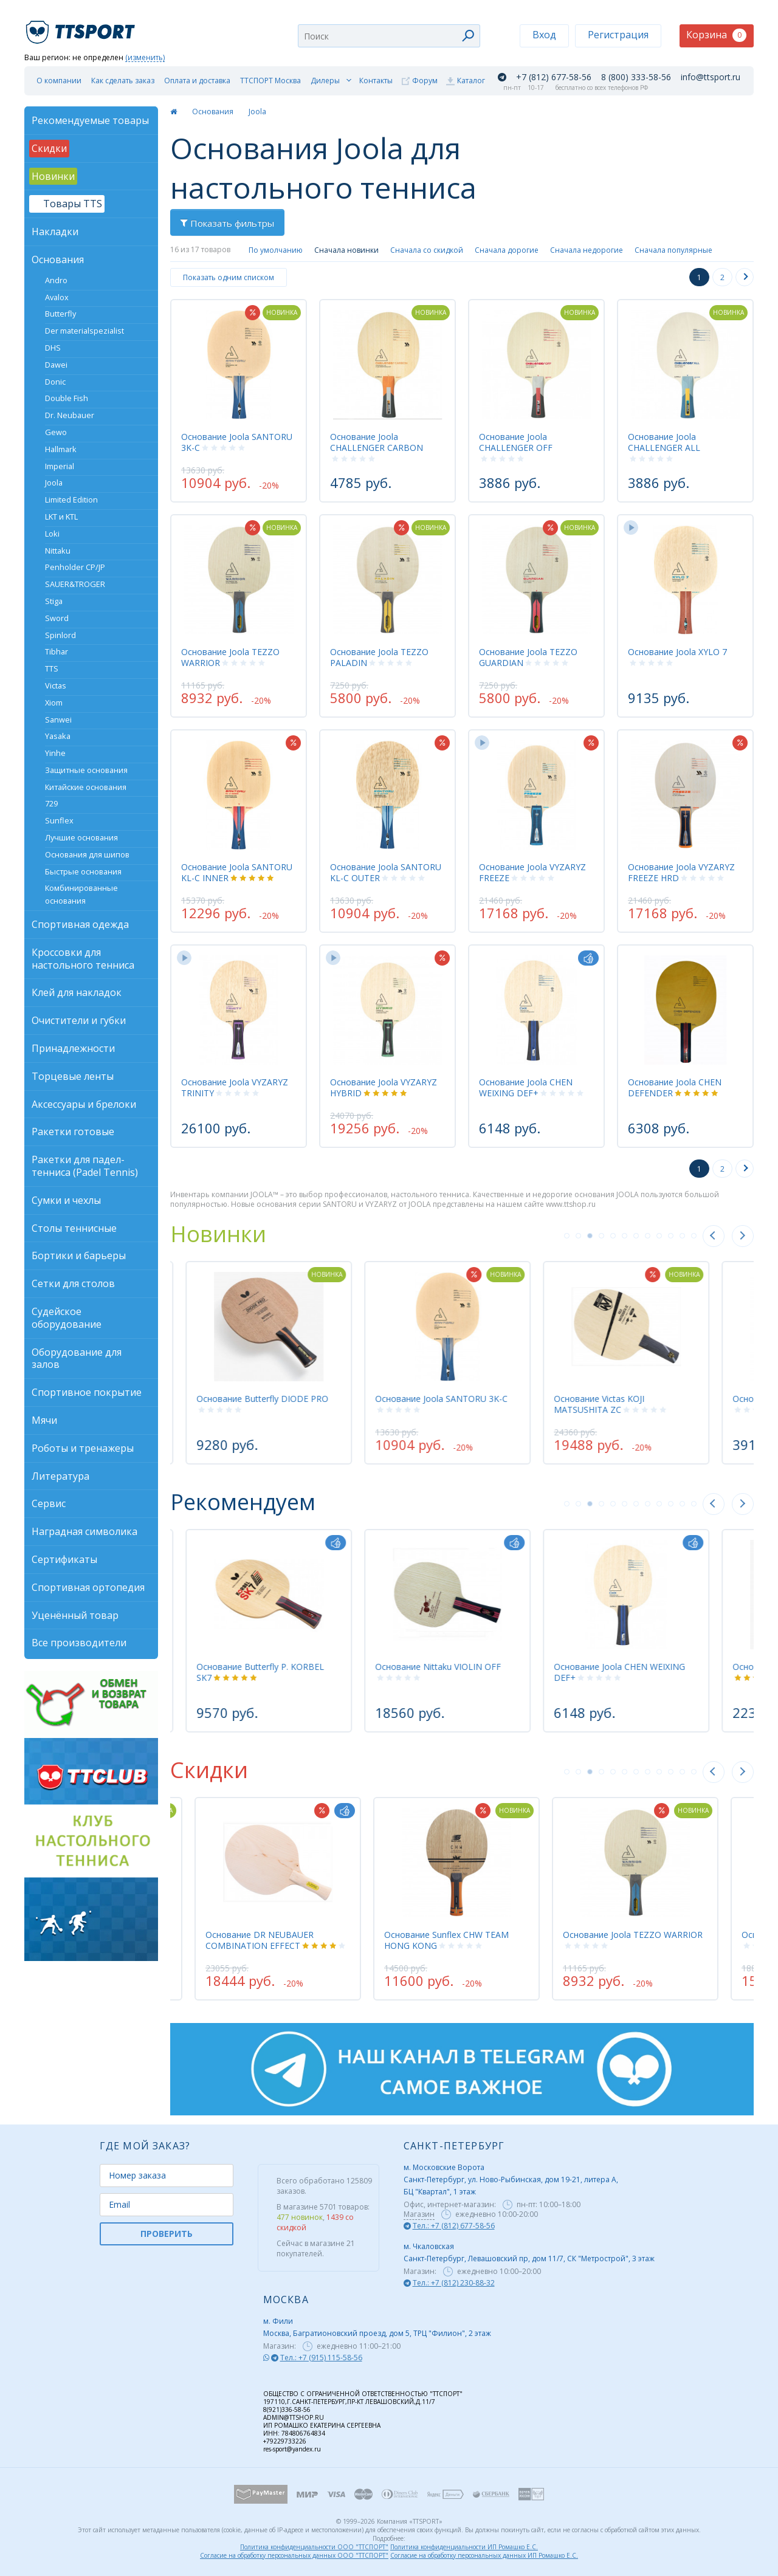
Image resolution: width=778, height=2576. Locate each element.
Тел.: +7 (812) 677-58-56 (454, 2226)
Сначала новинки (346, 250)
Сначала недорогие (586, 250)
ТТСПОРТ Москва (270, 80)
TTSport (82, 27)
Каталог (471, 80)
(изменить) (145, 58)
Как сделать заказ (122, 80)
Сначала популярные (673, 250)
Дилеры (325, 80)
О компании (58, 80)
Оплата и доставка (197, 80)
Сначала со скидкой (426, 250)
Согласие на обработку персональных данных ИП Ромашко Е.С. (484, 2555)
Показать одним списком (228, 277)
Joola (257, 111)
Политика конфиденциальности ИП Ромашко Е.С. (464, 2547)
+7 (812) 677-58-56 (553, 77)
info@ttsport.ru (710, 77)
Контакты (376, 80)
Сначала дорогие (507, 250)
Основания (212, 111)
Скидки (209, 1770)
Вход (544, 34)
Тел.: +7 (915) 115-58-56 (321, 2357)
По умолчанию (276, 250)
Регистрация (618, 34)
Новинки (218, 1234)
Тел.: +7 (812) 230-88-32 (454, 2283)
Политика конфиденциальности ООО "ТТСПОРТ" (314, 2547)
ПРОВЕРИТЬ (166, 2233)
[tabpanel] (456, 1362)
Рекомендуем (242, 1502)
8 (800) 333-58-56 (636, 77)
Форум (425, 80)
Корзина (716, 35)
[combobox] (389, 35)
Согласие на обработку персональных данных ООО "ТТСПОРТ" (294, 2555)
